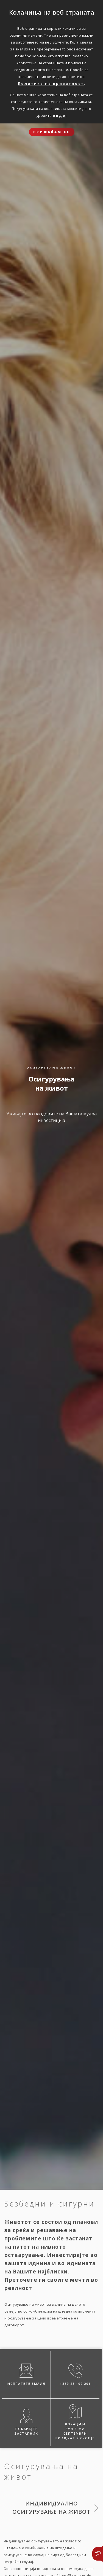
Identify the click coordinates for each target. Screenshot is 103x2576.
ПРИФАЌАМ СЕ (51, 132)
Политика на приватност (51, 83)
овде (59, 115)
